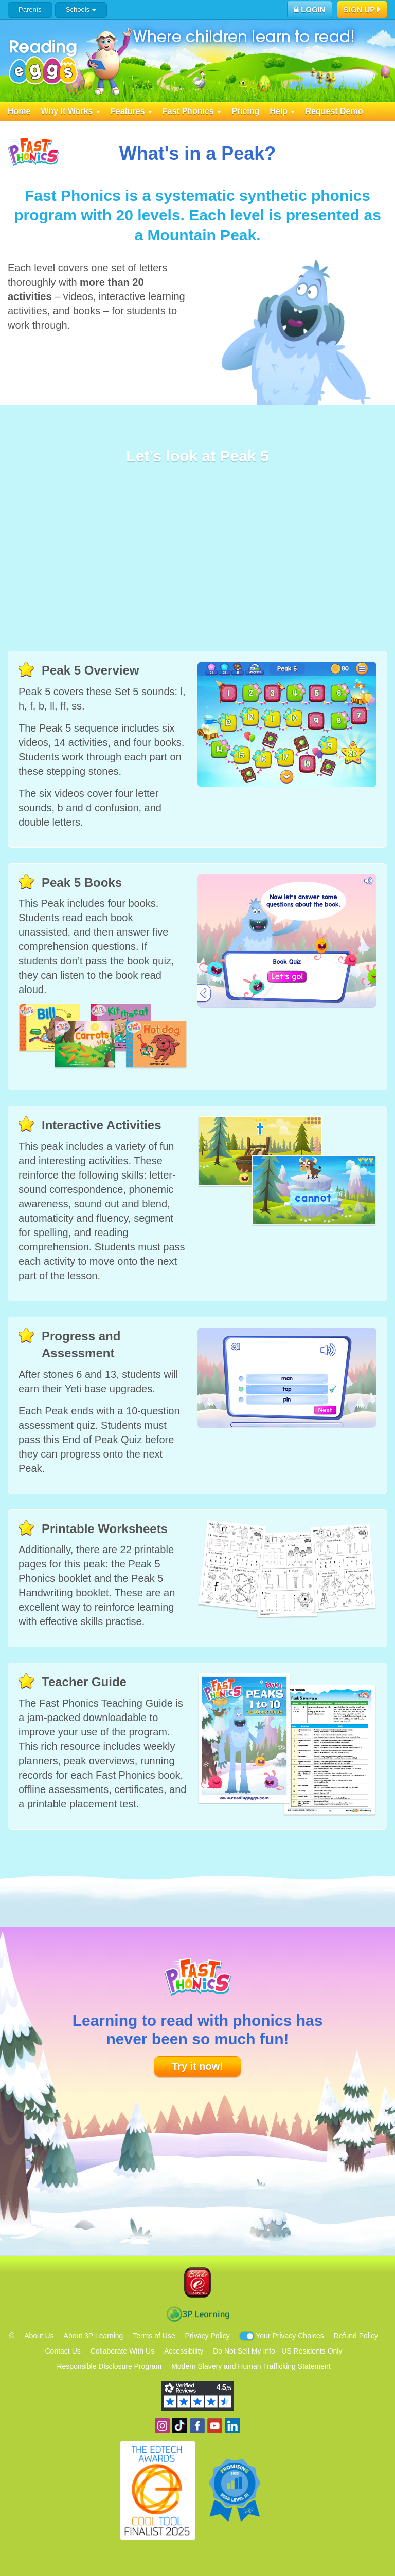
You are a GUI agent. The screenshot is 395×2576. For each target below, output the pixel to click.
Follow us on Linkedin (232, 2425)
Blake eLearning (197, 2282)
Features (131, 111)
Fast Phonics (192, 111)
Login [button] (310, 9)
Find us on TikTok (179, 2425)
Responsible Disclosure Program (109, 2366)
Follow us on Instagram (162, 2425)
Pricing (245, 111)
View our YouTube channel (214, 2425)
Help (282, 111)
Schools (81, 9)
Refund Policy (356, 2335)
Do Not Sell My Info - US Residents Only (277, 2351)
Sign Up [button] (362, 10)
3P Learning (197, 2314)
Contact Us (63, 2351)
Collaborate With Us (123, 2351)
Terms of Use (154, 2335)
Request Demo (334, 111)
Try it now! (197, 2066)
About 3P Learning (93, 2335)
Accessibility (183, 2351)
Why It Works (70, 111)
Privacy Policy (207, 2335)
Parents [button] (30, 9)
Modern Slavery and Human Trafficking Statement (250, 2366)
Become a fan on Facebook (197, 2425)
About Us (39, 2335)
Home (19, 111)
